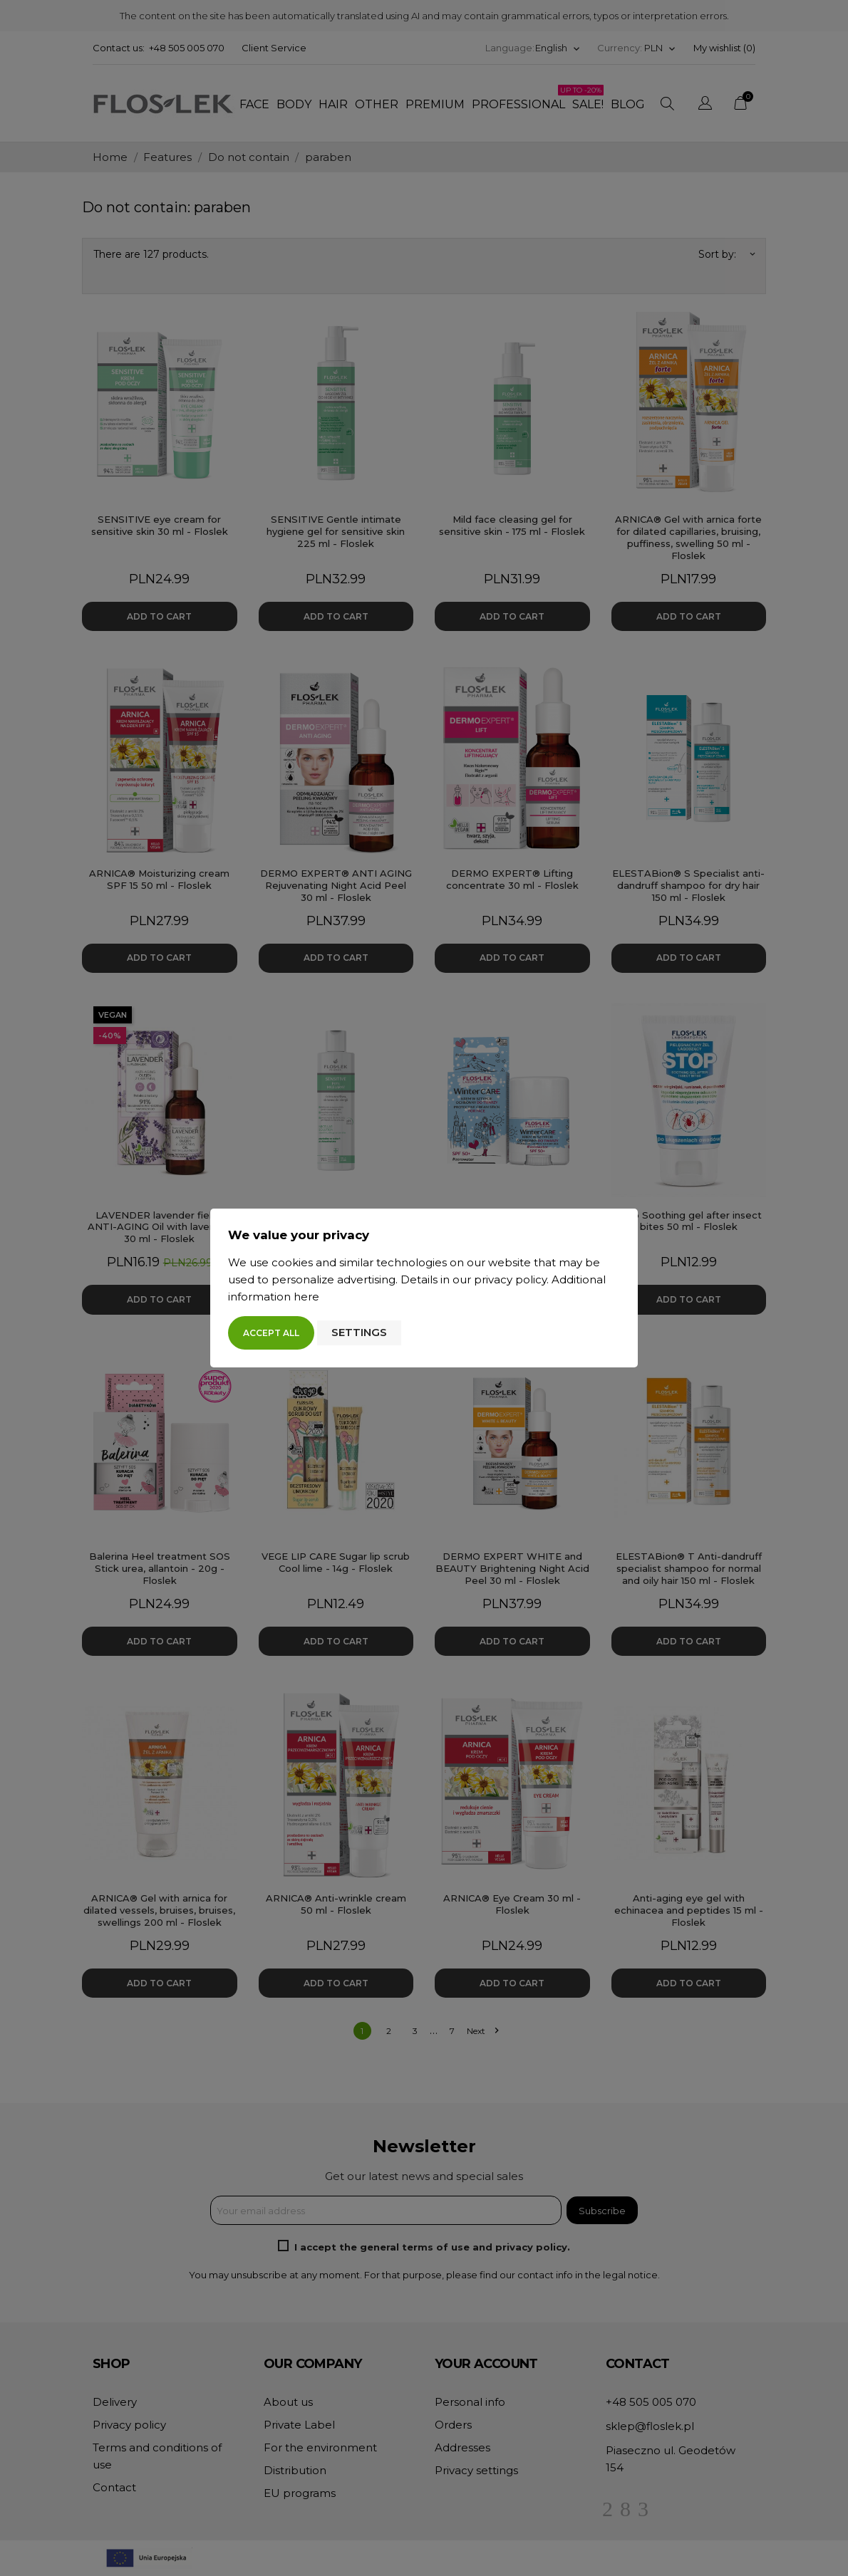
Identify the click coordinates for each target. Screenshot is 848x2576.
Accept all (271, 1333)
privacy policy (510, 1279)
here (306, 1296)
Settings (359, 1332)
